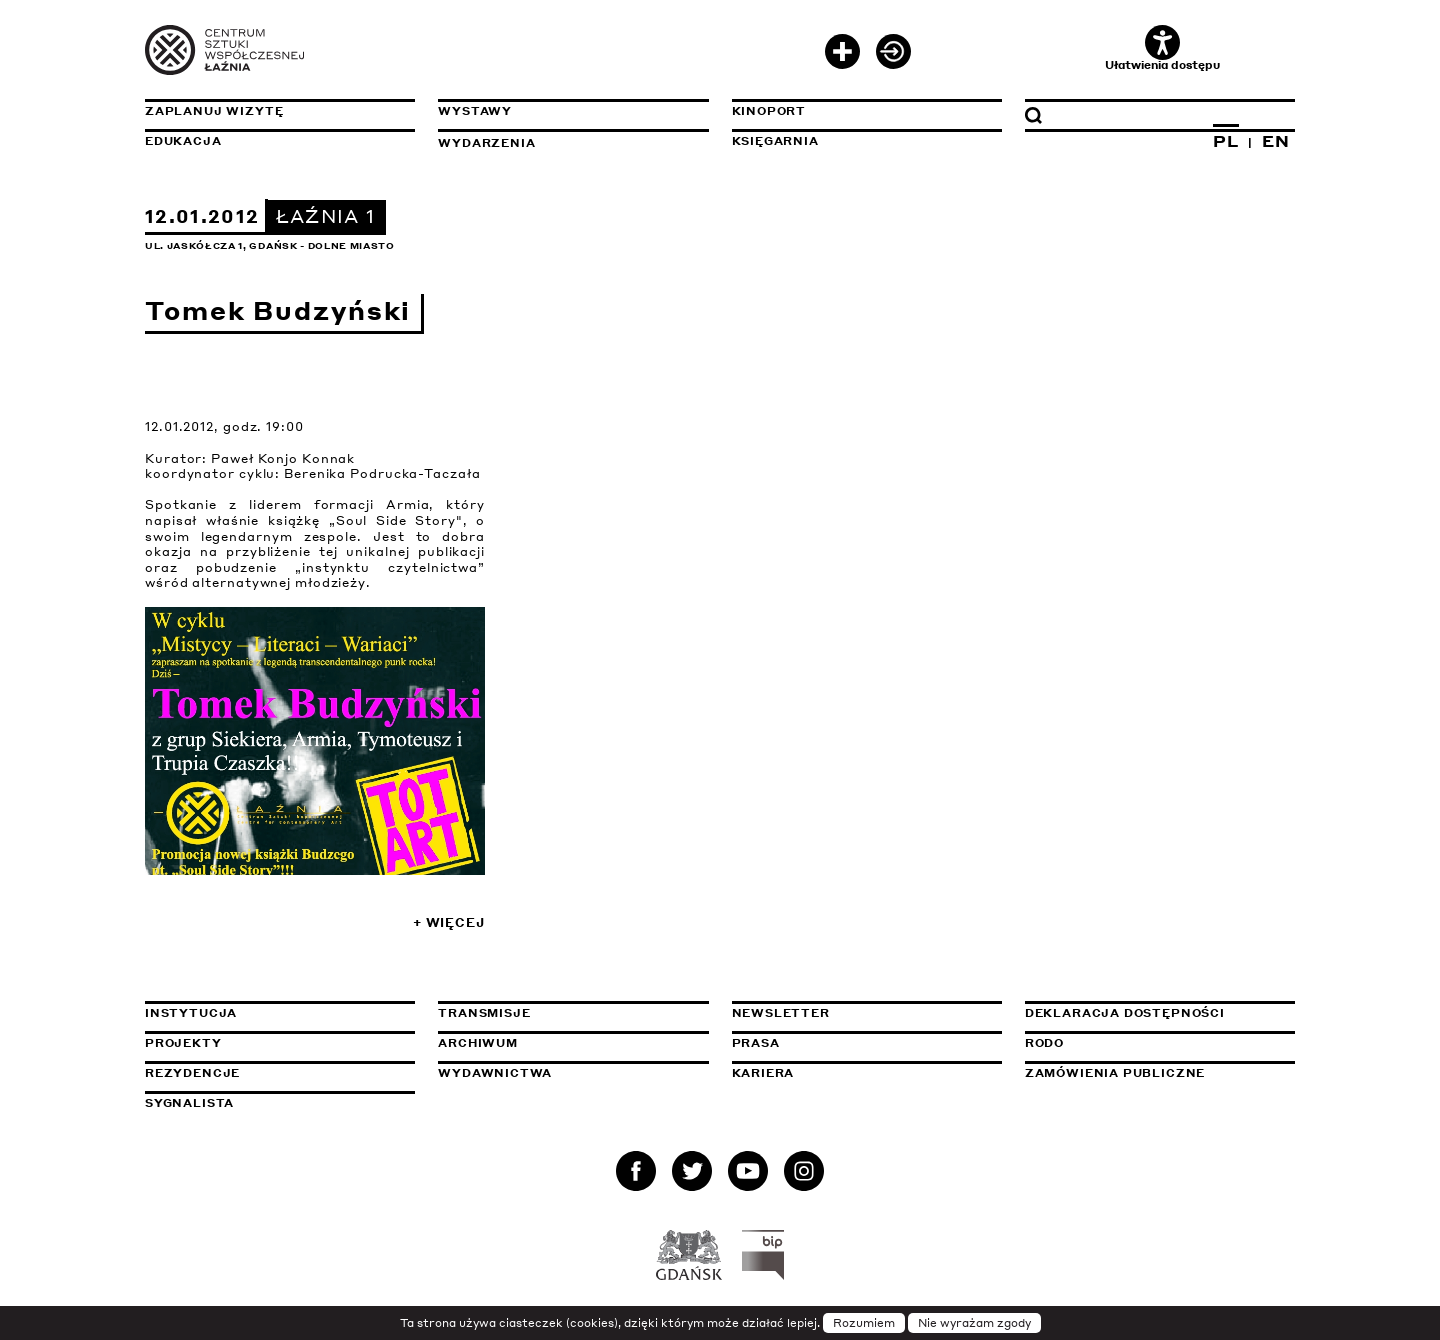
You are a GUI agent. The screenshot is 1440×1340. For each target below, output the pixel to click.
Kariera (763, 1073)
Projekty (183, 1043)
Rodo (1044, 1043)
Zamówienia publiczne (1160, 1073)
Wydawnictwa (495, 1073)
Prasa (756, 1043)
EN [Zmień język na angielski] (1276, 141)
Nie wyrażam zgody (974, 1323)
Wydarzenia (486, 143)
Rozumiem (864, 1323)
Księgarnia (775, 141)
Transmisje (573, 1013)
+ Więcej (449, 922)
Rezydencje (192, 1073)
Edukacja (183, 141)
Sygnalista (189, 1103)
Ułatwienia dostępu (1162, 48)
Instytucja (191, 1013)
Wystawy (475, 111)
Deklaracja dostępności (1125, 1013)
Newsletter (781, 1013)
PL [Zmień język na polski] (1226, 141)
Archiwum (478, 1043)
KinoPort (769, 111)
